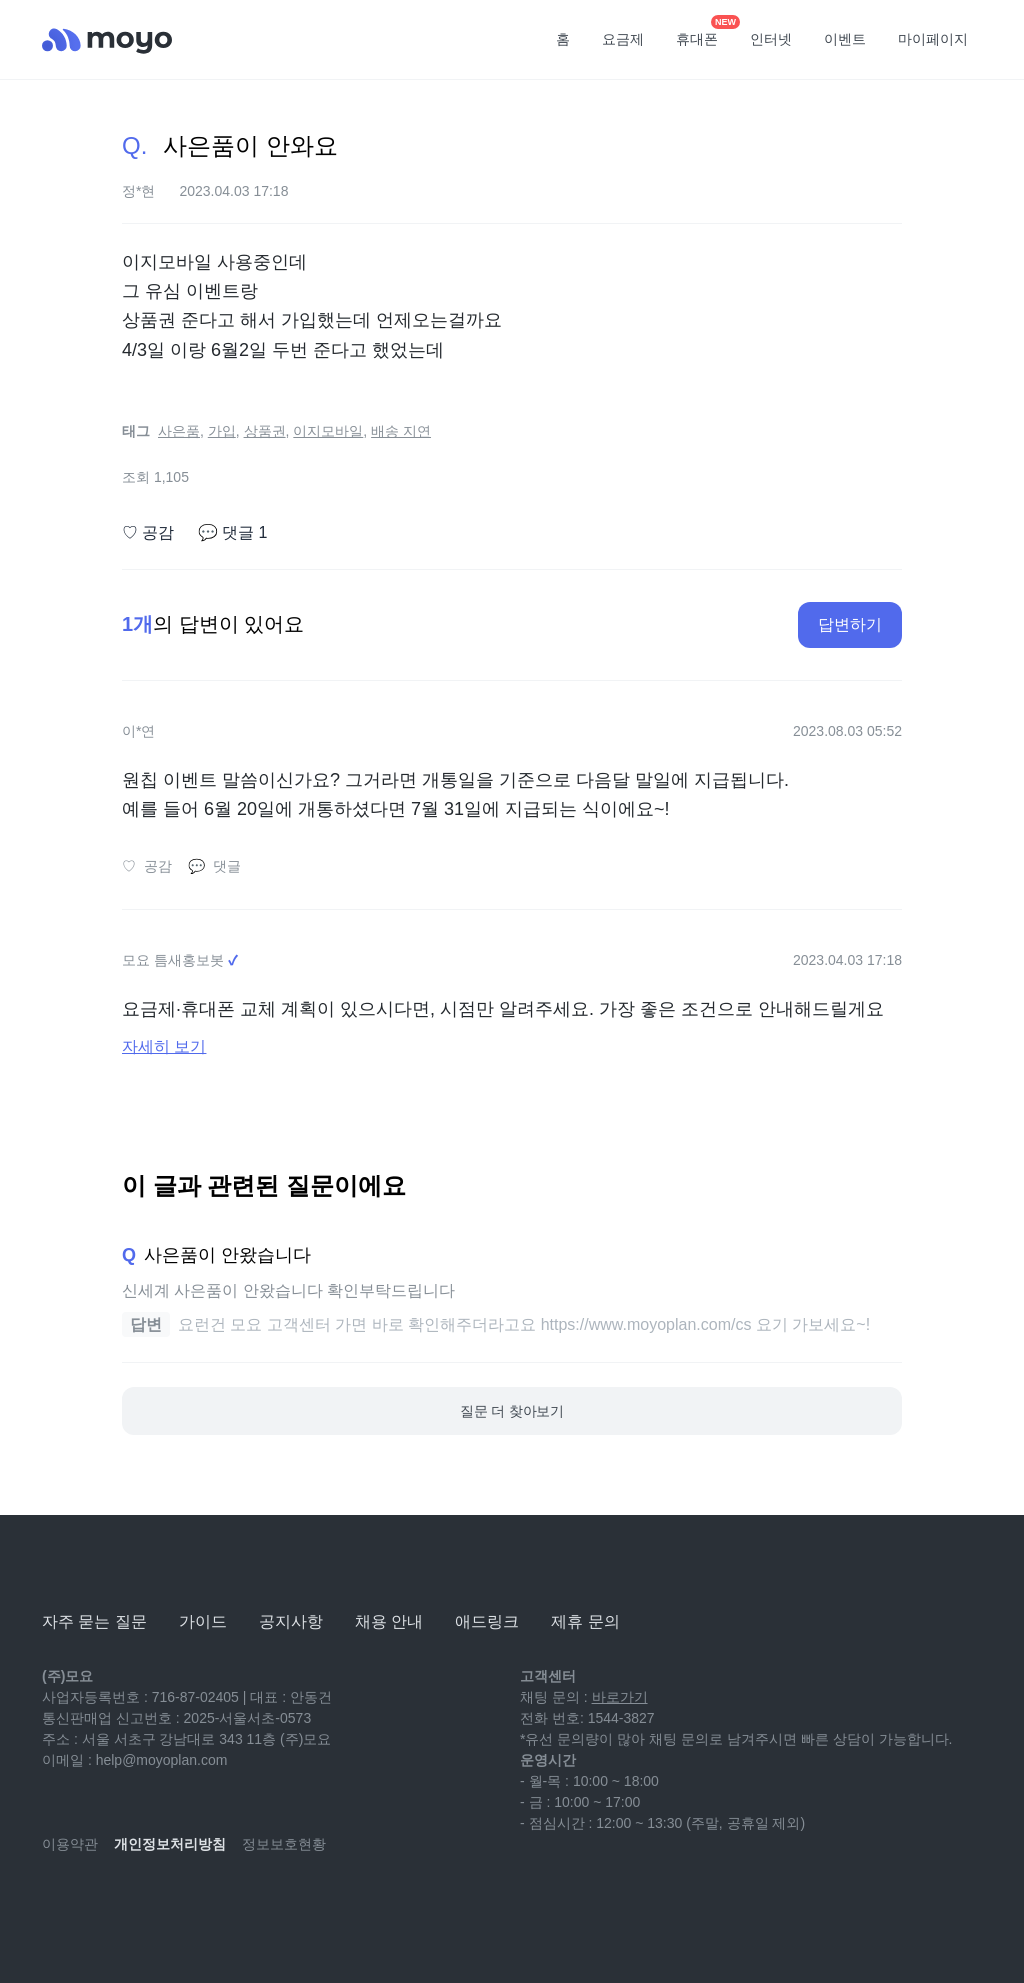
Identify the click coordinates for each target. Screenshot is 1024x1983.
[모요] (92, 1566)
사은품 (179, 431)
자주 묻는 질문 (94, 1621)
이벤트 (845, 39)
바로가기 (620, 1697)
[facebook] (190, 1903)
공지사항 (291, 1621)
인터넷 (771, 39)
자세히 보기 (164, 1046)
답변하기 (850, 624)
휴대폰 (704, 33)
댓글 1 (232, 533)
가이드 (203, 1621)
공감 (148, 533)
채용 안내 (389, 1621)
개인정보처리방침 (170, 1844)
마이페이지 (933, 39)
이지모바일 (328, 431)
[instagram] (146, 1903)
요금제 (623, 39)
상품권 (265, 431)
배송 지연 (401, 431)
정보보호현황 (284, 1844)
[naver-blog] (102, 1903)
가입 (222, 431)
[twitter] (234, 1903)
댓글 (214, 866)
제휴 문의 (585, 1621)
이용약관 (70, 1844)
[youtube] (58, 1903)
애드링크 (487, 1621)
